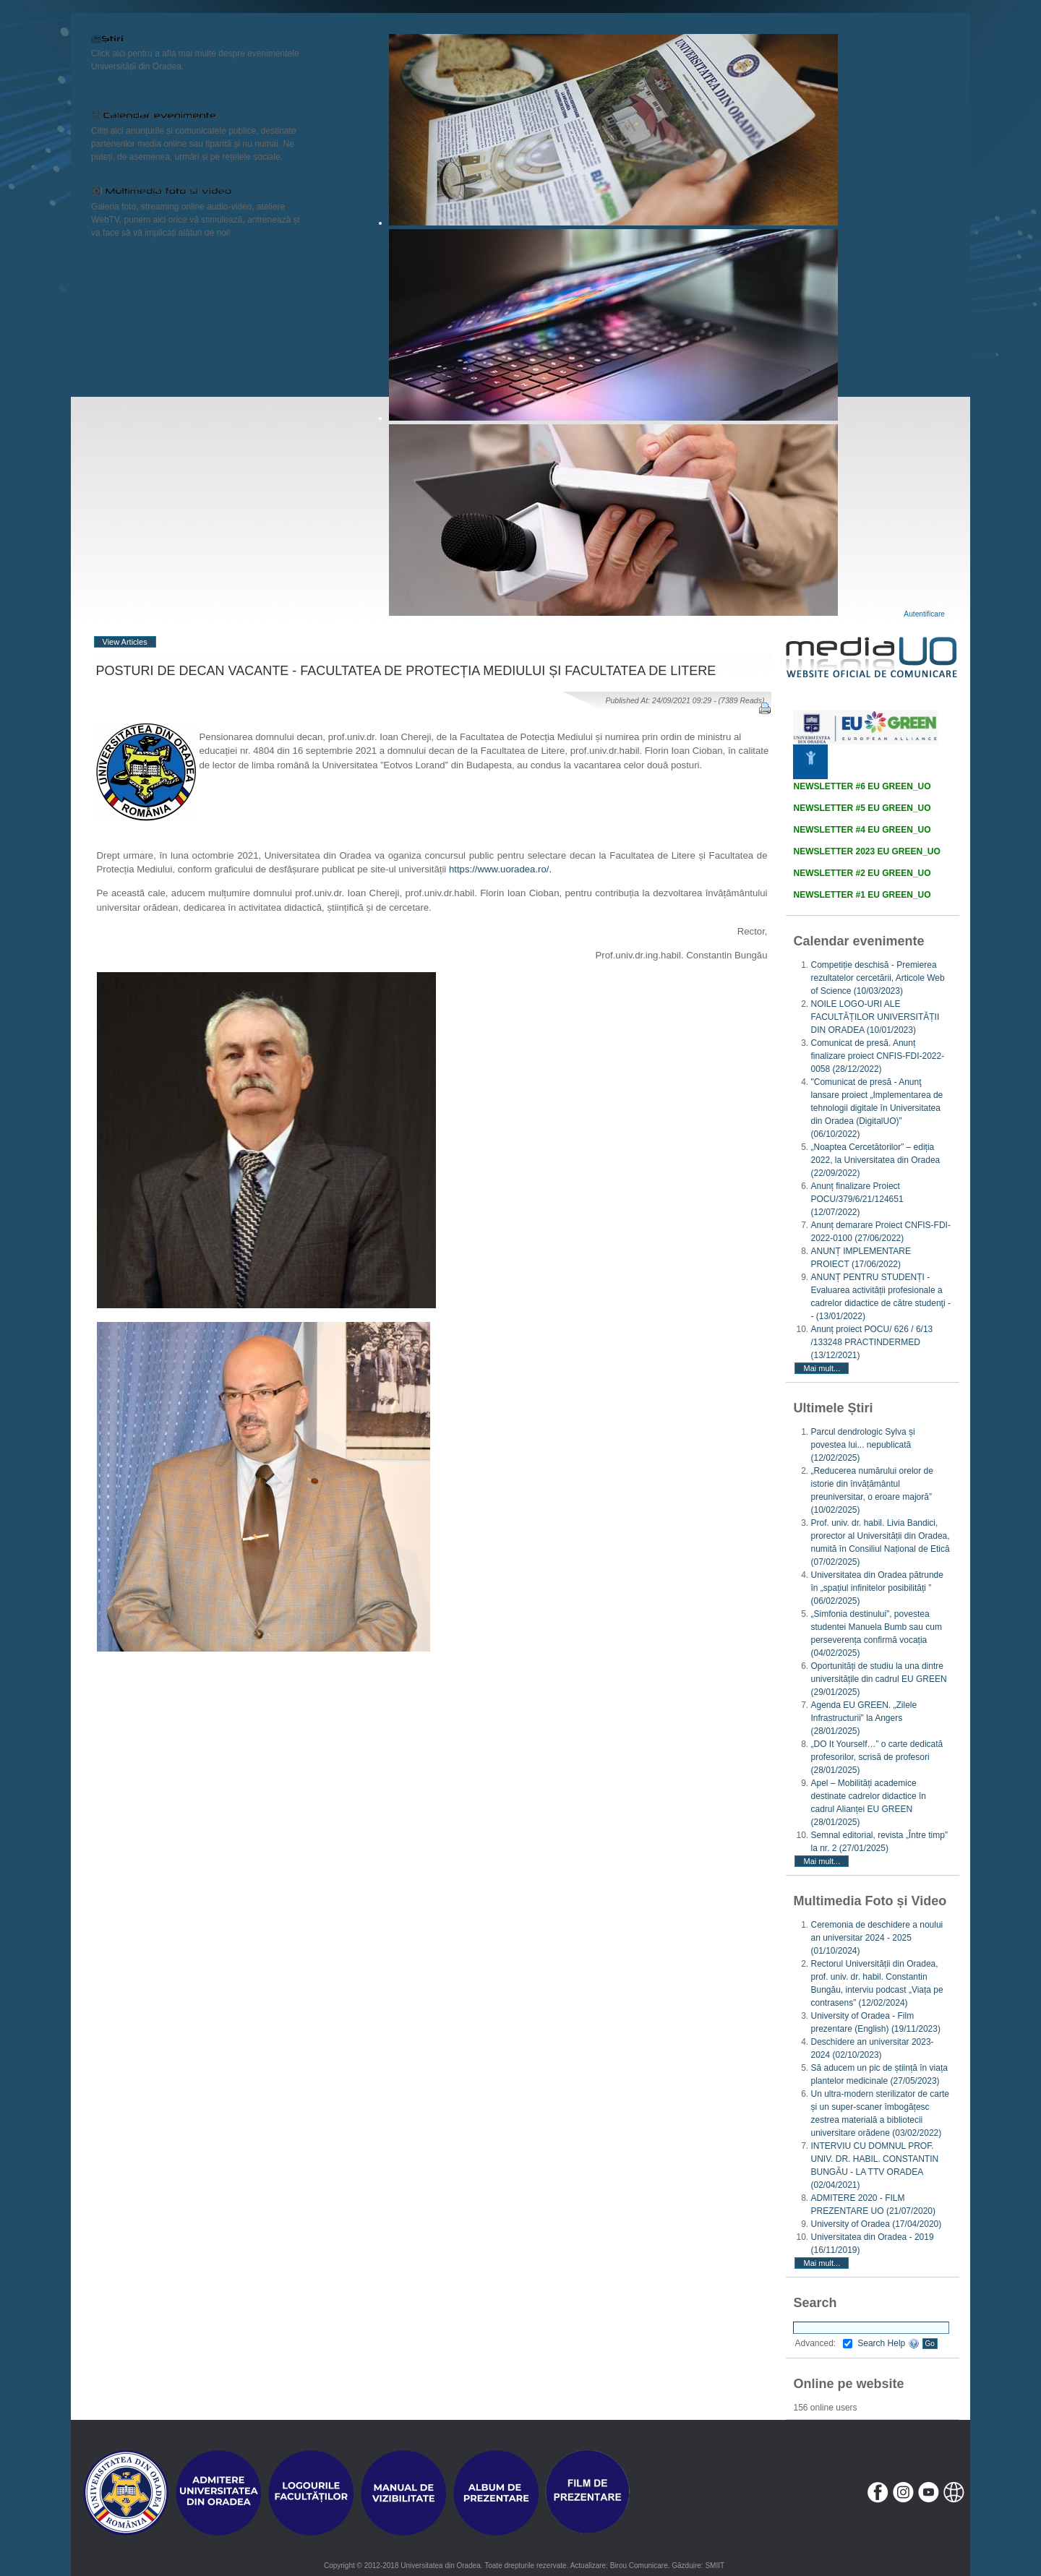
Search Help (888, 2343)
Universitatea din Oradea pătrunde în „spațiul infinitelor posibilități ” (876, 1588)
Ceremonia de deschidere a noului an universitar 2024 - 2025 (876, 1938)
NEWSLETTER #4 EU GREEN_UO (861, 830)
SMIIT (714, 2565)
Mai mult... (821, 1368)
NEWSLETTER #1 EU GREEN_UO (861, 895)
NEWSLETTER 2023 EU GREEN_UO (866, 851)
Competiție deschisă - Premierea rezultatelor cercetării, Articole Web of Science (877, 978)
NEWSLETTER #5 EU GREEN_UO (861, 808)
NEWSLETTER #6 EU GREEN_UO (861, 786)
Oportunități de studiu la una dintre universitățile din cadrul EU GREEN (878, 1679)
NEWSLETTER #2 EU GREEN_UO (861, 873)
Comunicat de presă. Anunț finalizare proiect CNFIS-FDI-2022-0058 (877, 1056)
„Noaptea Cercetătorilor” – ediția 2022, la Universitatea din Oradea (875, 1160)
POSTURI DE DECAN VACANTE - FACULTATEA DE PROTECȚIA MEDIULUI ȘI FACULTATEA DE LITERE (406, 671)
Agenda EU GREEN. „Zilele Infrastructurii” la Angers (863, 1718)
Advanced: (823, 2343)
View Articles (125, 641)
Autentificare (924, 614)
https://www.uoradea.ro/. (500, 869)
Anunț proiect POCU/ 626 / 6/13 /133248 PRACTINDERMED (871, 1342)
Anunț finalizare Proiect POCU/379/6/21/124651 (856, 1199)
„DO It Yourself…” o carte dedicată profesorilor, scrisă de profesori (876, 1757)
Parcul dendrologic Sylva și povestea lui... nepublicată (862, 1445)
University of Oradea (875, 2224)
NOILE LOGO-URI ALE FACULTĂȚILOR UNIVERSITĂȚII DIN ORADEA (874, 1017)
